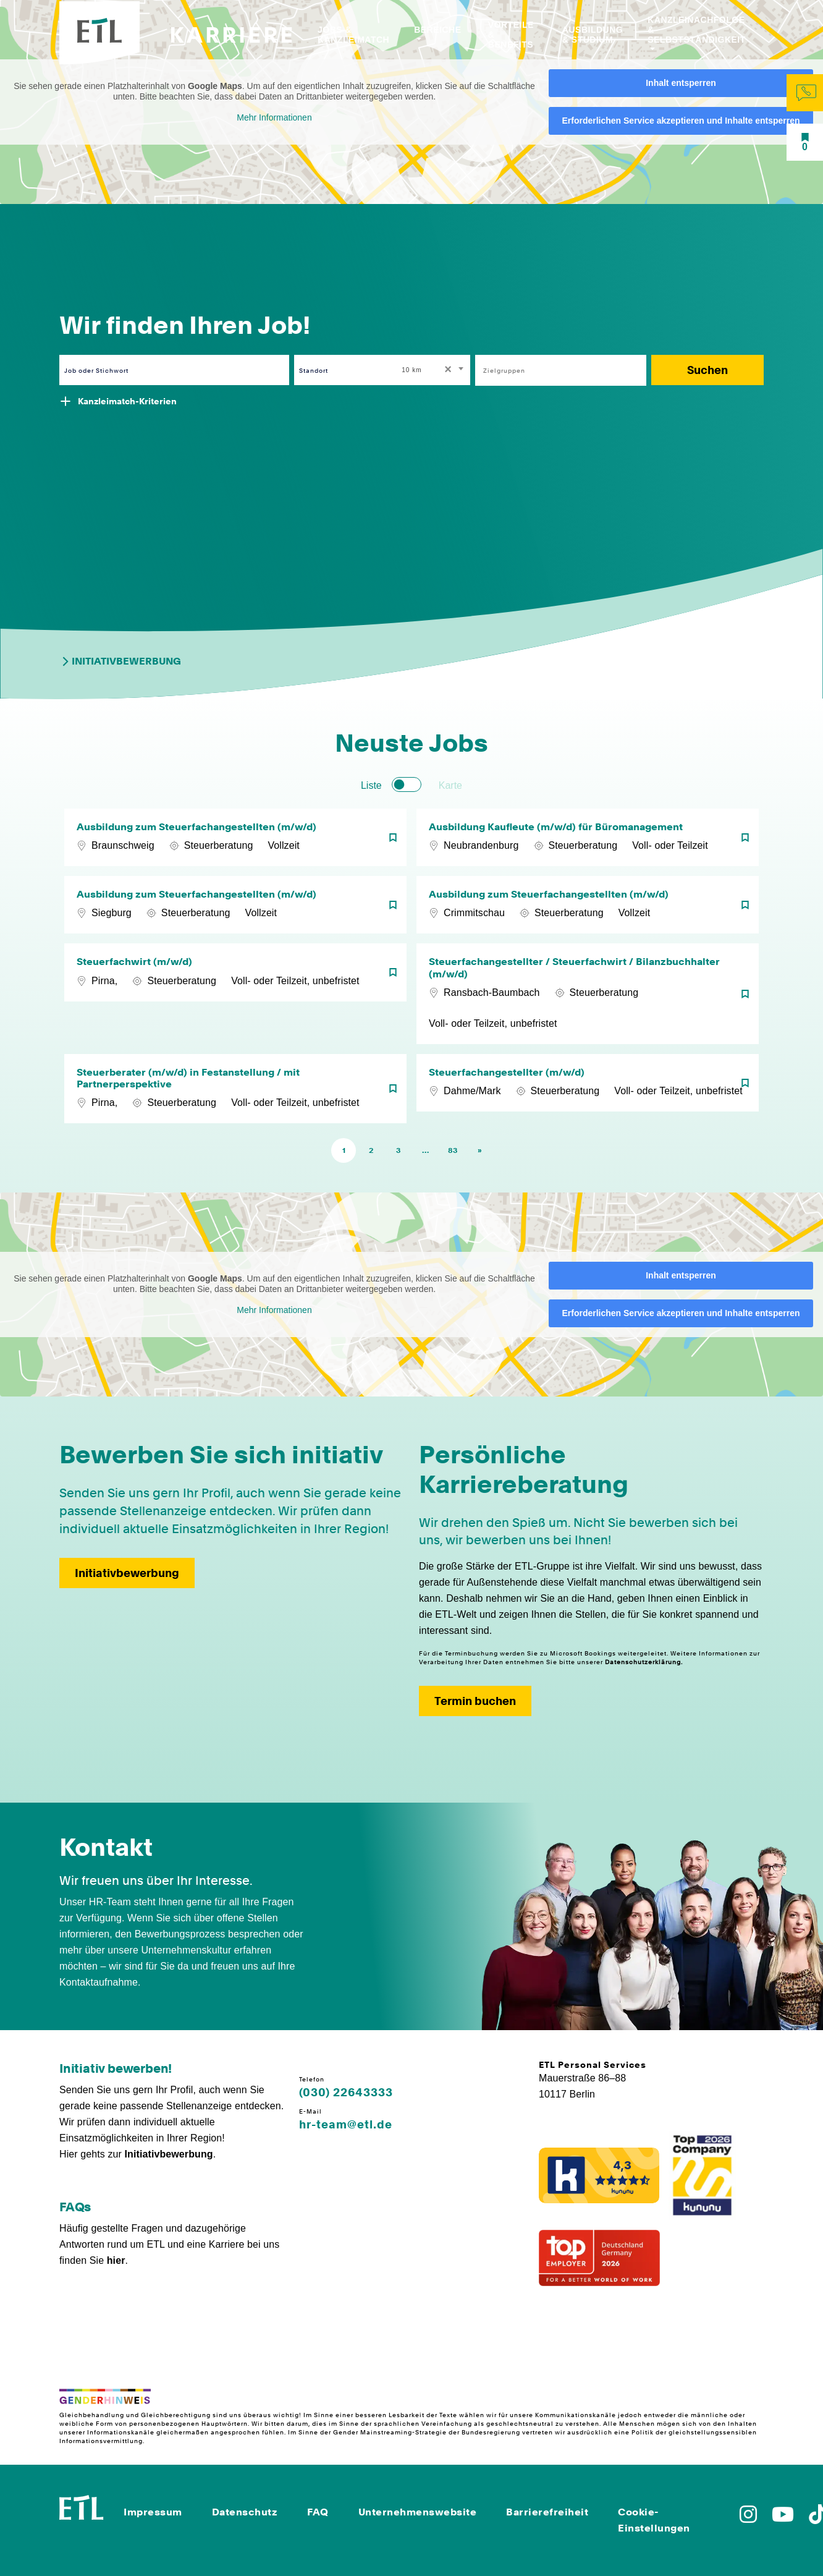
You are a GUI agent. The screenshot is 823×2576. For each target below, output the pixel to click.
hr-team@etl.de (345, 2124)
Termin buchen (475, 1700)
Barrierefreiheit (547, 2512)
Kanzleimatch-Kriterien (127, 401)
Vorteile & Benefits (511, 34)
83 (452, 1150)
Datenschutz (245, 2512)
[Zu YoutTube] (783, 2518)
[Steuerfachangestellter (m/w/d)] (588, 1088)
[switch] (406, 784)
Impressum (153, 2512)
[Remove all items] (446, 370)
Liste (371, 785)
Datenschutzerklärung (643, 1661)
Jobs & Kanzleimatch (353, 35)
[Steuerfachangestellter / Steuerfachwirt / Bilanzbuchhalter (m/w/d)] (588, 993)
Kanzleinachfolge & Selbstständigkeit (697, 30)
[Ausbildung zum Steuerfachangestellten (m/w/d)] (235, 837)
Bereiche (437, 30)
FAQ (318, 2512)
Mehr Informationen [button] (274, 117)
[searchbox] (554, 370)
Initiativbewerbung (120, 661)
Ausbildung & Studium (592, 35)
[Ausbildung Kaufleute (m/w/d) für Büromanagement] (588, 837)
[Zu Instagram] (748, 2518)
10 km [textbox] (411, 370)
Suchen (707, 369)
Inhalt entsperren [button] (681, 83)
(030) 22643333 (346, 2092)
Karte (450, 785)
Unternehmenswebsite (417, 2512)
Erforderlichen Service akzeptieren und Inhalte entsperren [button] (681, 120)
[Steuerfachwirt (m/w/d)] (235, 993)
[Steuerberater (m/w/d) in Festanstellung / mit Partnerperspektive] (235, 1088)
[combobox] (433, 370)
